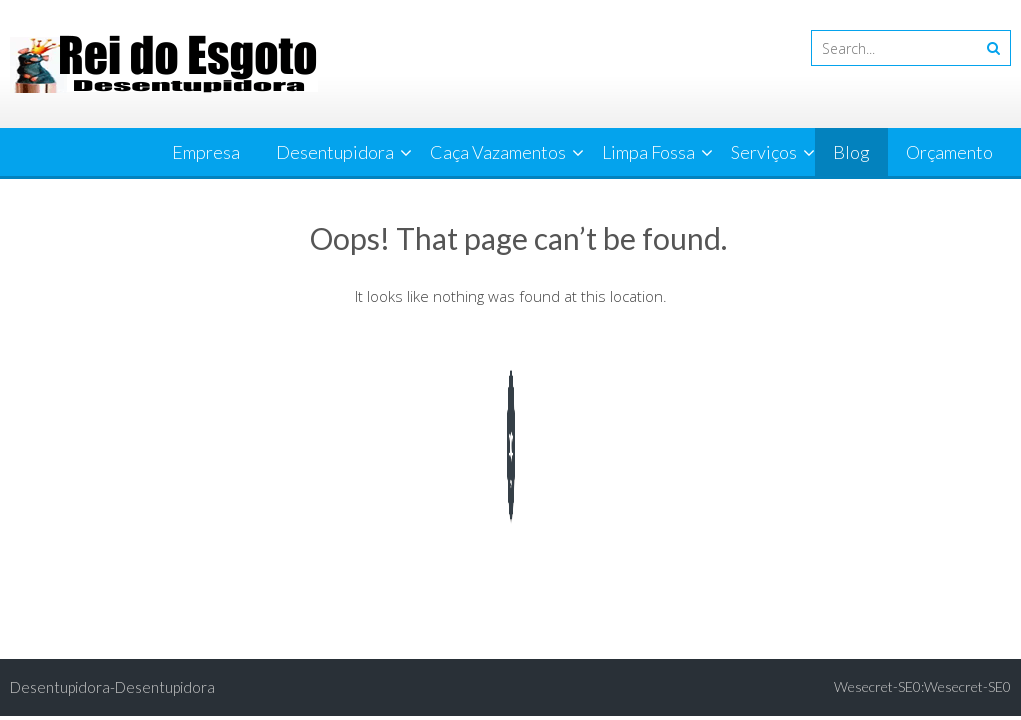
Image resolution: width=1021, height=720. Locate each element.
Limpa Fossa (648, 152)
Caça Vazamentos (498, 152)
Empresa (206, 152)
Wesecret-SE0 (967, 686)
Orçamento (949, 152)
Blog (851, 152)
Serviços (764, 152)
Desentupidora (335, 152)
